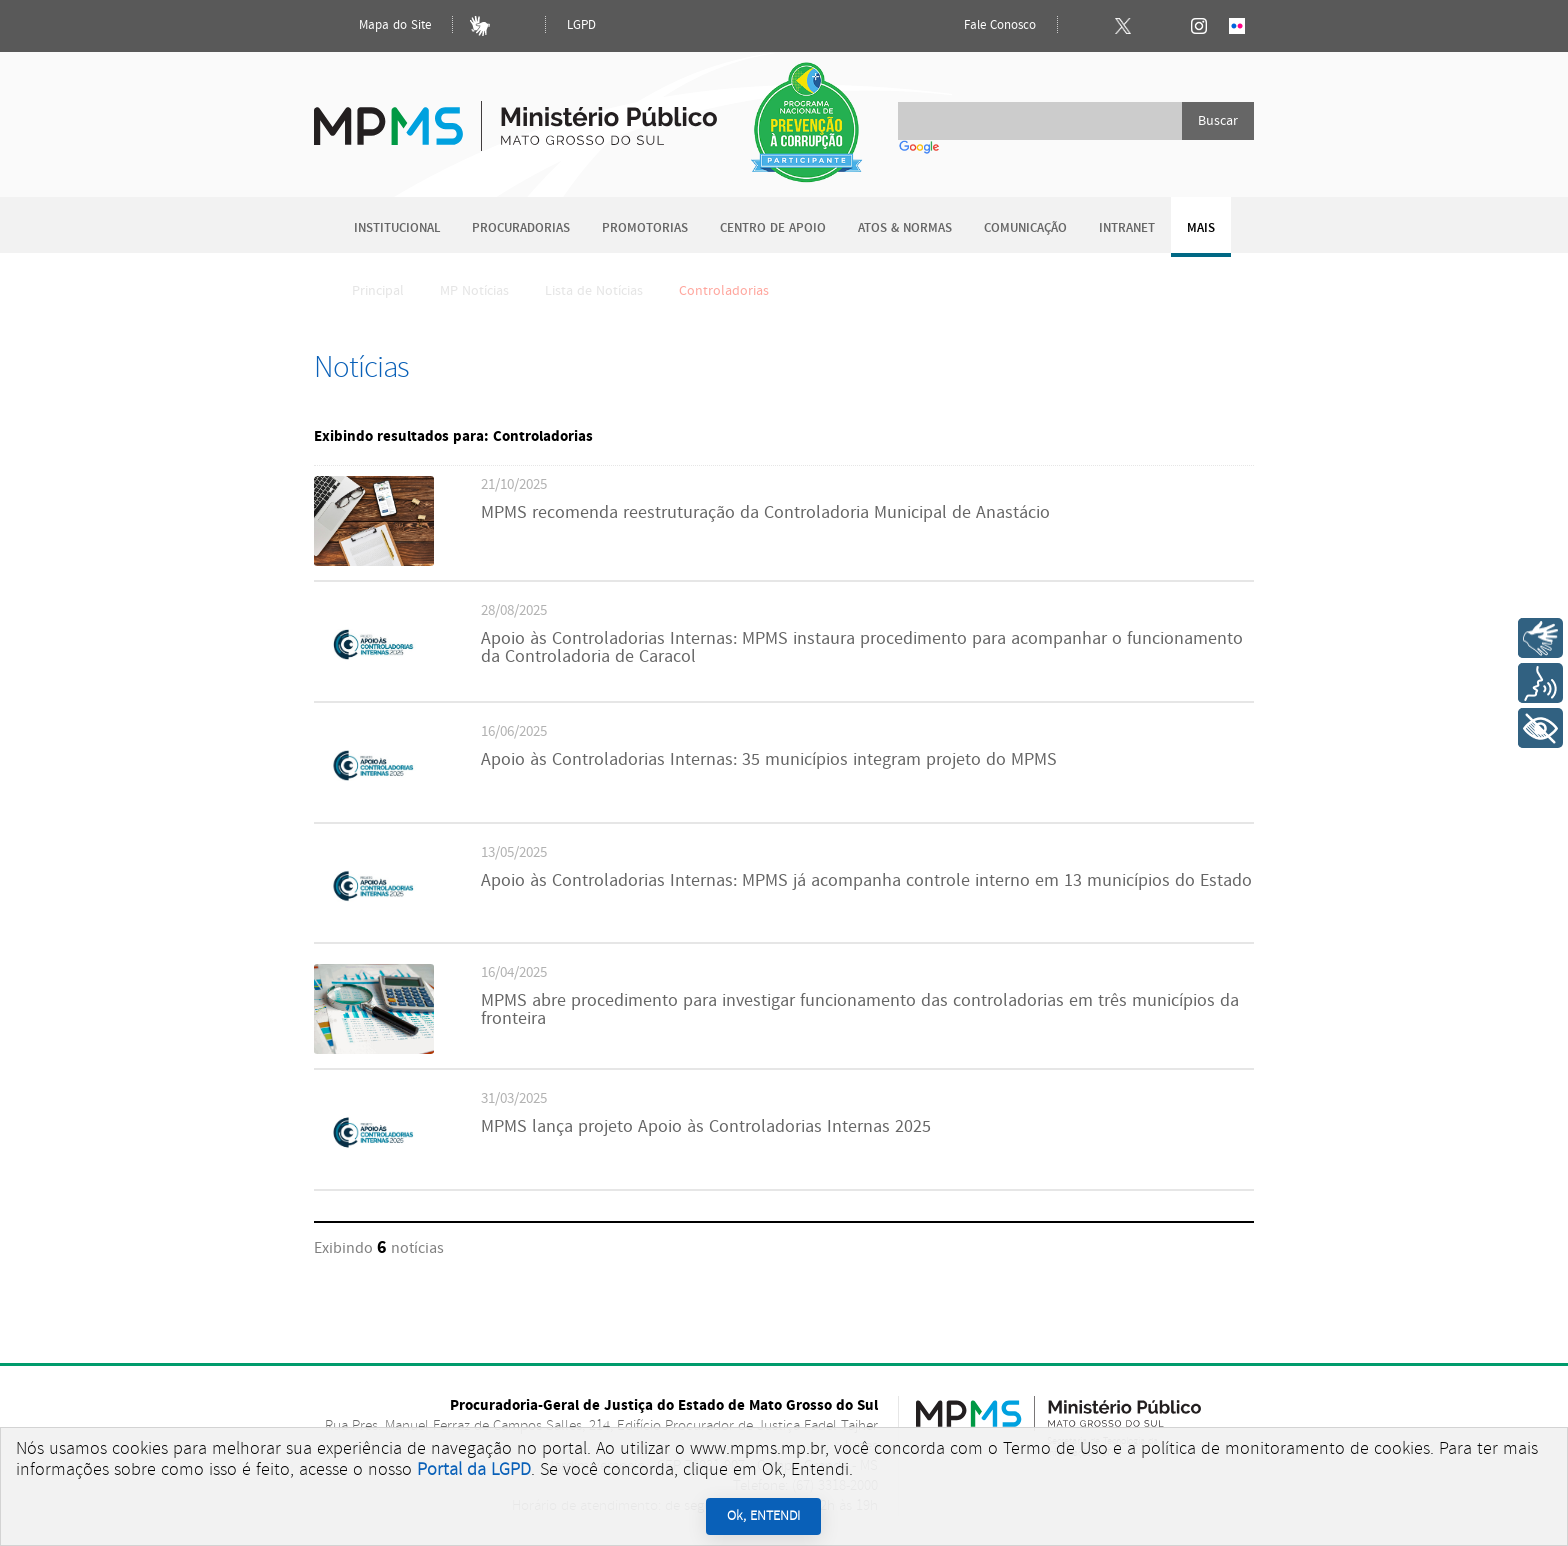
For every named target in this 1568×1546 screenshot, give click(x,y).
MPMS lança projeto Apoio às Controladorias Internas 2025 (706, 1127)
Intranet (1127, 228)
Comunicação (1025, 228)
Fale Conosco (983, 26)
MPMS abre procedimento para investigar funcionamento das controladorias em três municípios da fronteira (860, 1010)
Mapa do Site (378, 26)
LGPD (581, 25)
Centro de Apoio (773, 228)
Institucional (397, 228)
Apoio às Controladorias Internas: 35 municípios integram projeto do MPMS (769, 760)
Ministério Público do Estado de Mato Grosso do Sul (515, 114)
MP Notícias (474, 291)
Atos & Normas (905, 228)
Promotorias (645, 228)
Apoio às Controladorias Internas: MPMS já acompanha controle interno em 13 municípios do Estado (866, 881)
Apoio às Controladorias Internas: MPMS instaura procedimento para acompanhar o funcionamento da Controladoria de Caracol (862, 648)
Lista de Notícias (594, 291)
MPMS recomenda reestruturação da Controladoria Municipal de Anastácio (765, 513)
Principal (365, 291)
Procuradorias (521, 228)
